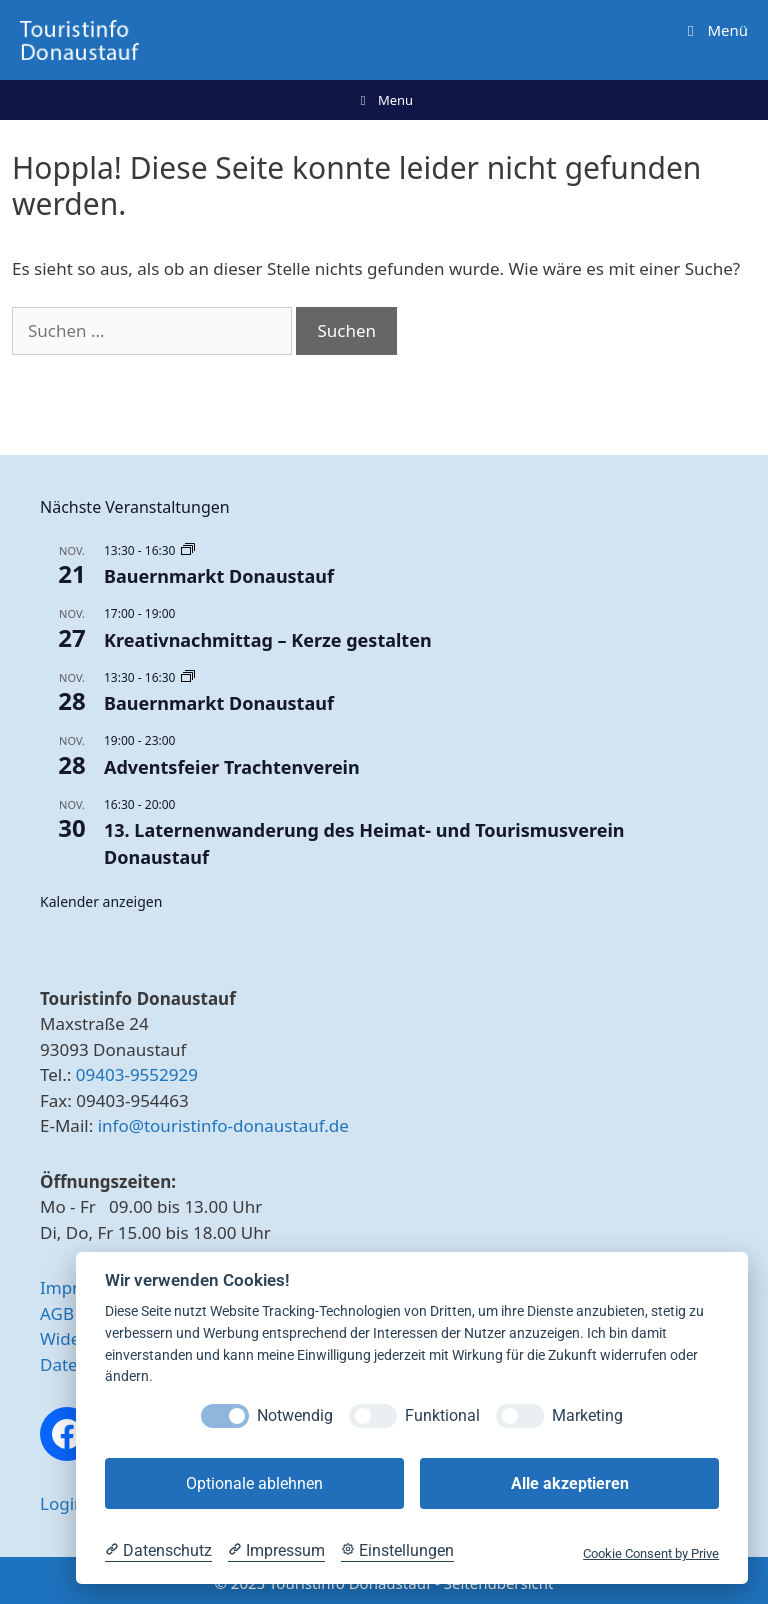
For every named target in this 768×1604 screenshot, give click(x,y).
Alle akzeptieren (570, 1483)
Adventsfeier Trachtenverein (232, 767)
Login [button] (62, 1503)
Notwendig (295, 1415)
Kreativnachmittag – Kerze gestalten (268, 640)
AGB (57, 1313)
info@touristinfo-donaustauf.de (223, 1125)
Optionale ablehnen (254, 1483)
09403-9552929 (137, 1074)
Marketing (587, 1415)
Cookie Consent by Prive (651, 1553)
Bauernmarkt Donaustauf (219, 576)
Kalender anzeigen (101, 901)
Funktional (442, 1415)
